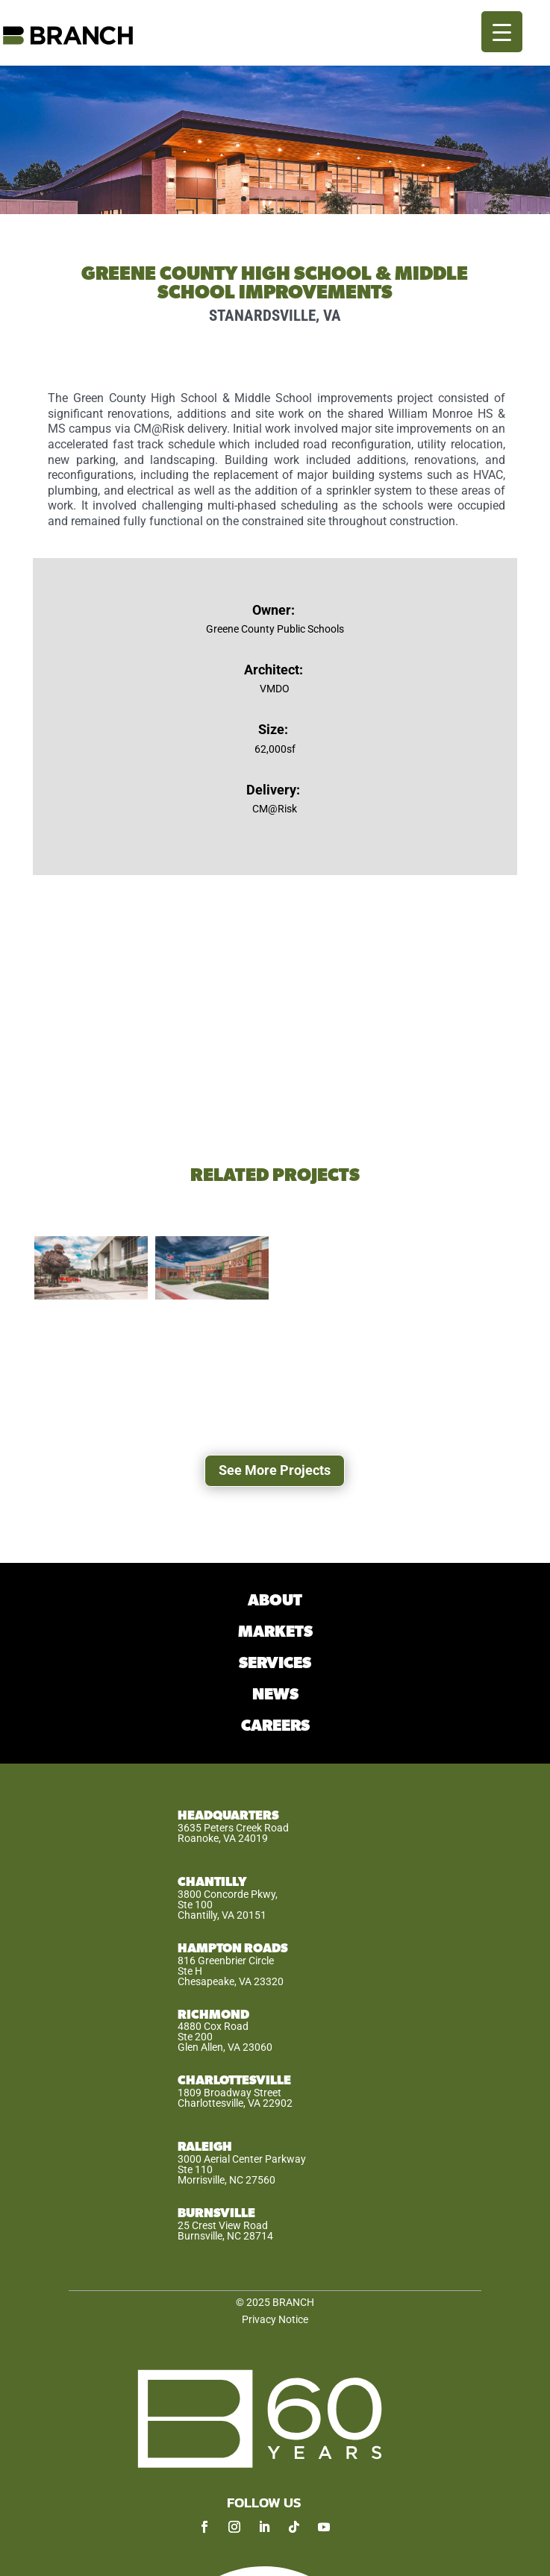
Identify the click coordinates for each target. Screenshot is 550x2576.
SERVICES (275, 1663)
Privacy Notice (275, 2319)
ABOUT (275, 1600)
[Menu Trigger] (501, 31)
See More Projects (275, 1470)
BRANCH (293, 2302)
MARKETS (275, 1632)
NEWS (275, 1694)
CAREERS (275, 1726)
